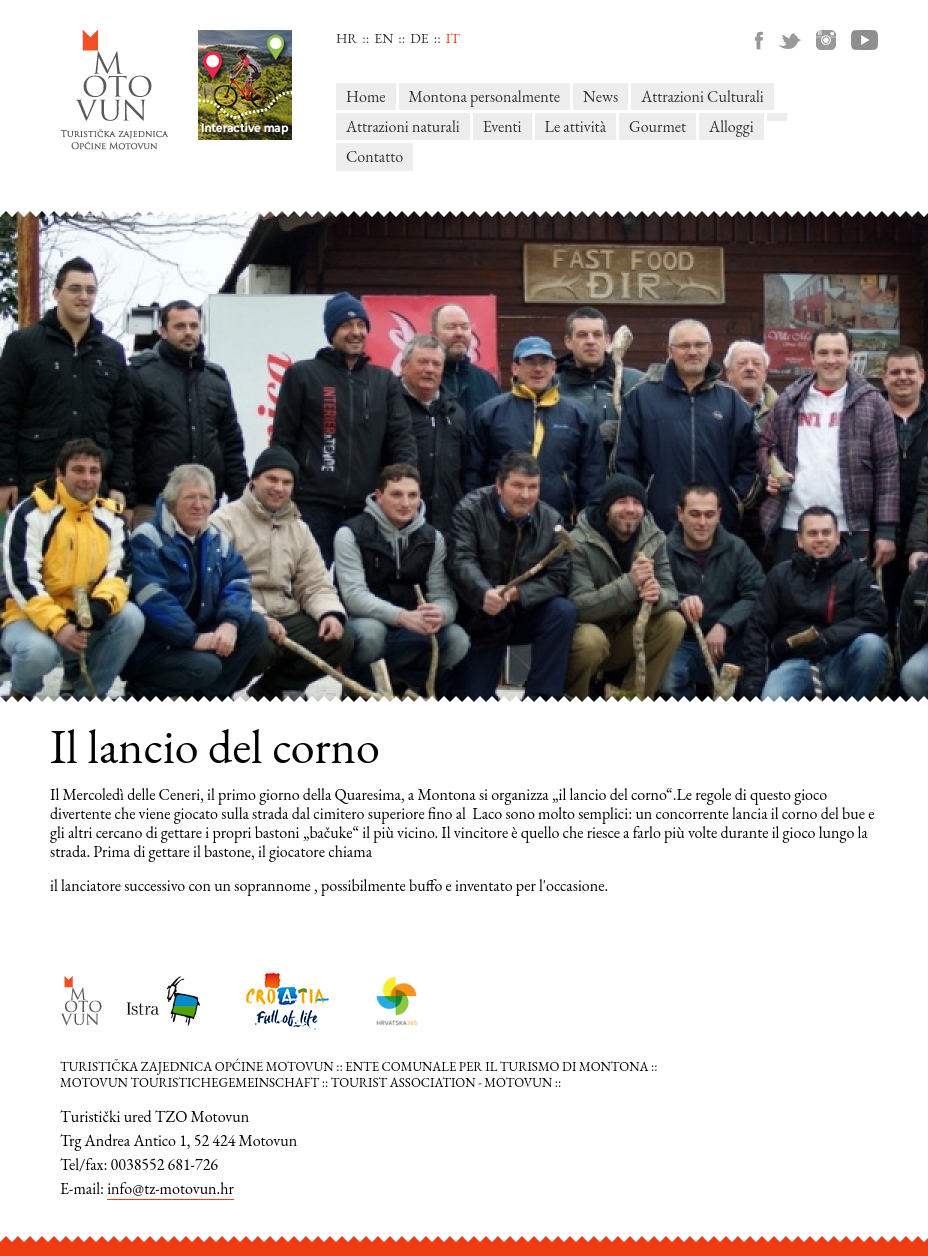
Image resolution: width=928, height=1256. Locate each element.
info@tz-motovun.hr (170, 1188)
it (453, 38)
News (600, 96)
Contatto (374, 156)
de (419, 38)
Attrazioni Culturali (702, 96)
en (383, 38)
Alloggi (731, 126)
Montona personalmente (485, 96)
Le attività (575, 126)
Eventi (502, 126)
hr (346, 38)
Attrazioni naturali (403, 126)
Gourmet (657, 126)
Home (366, 96)
